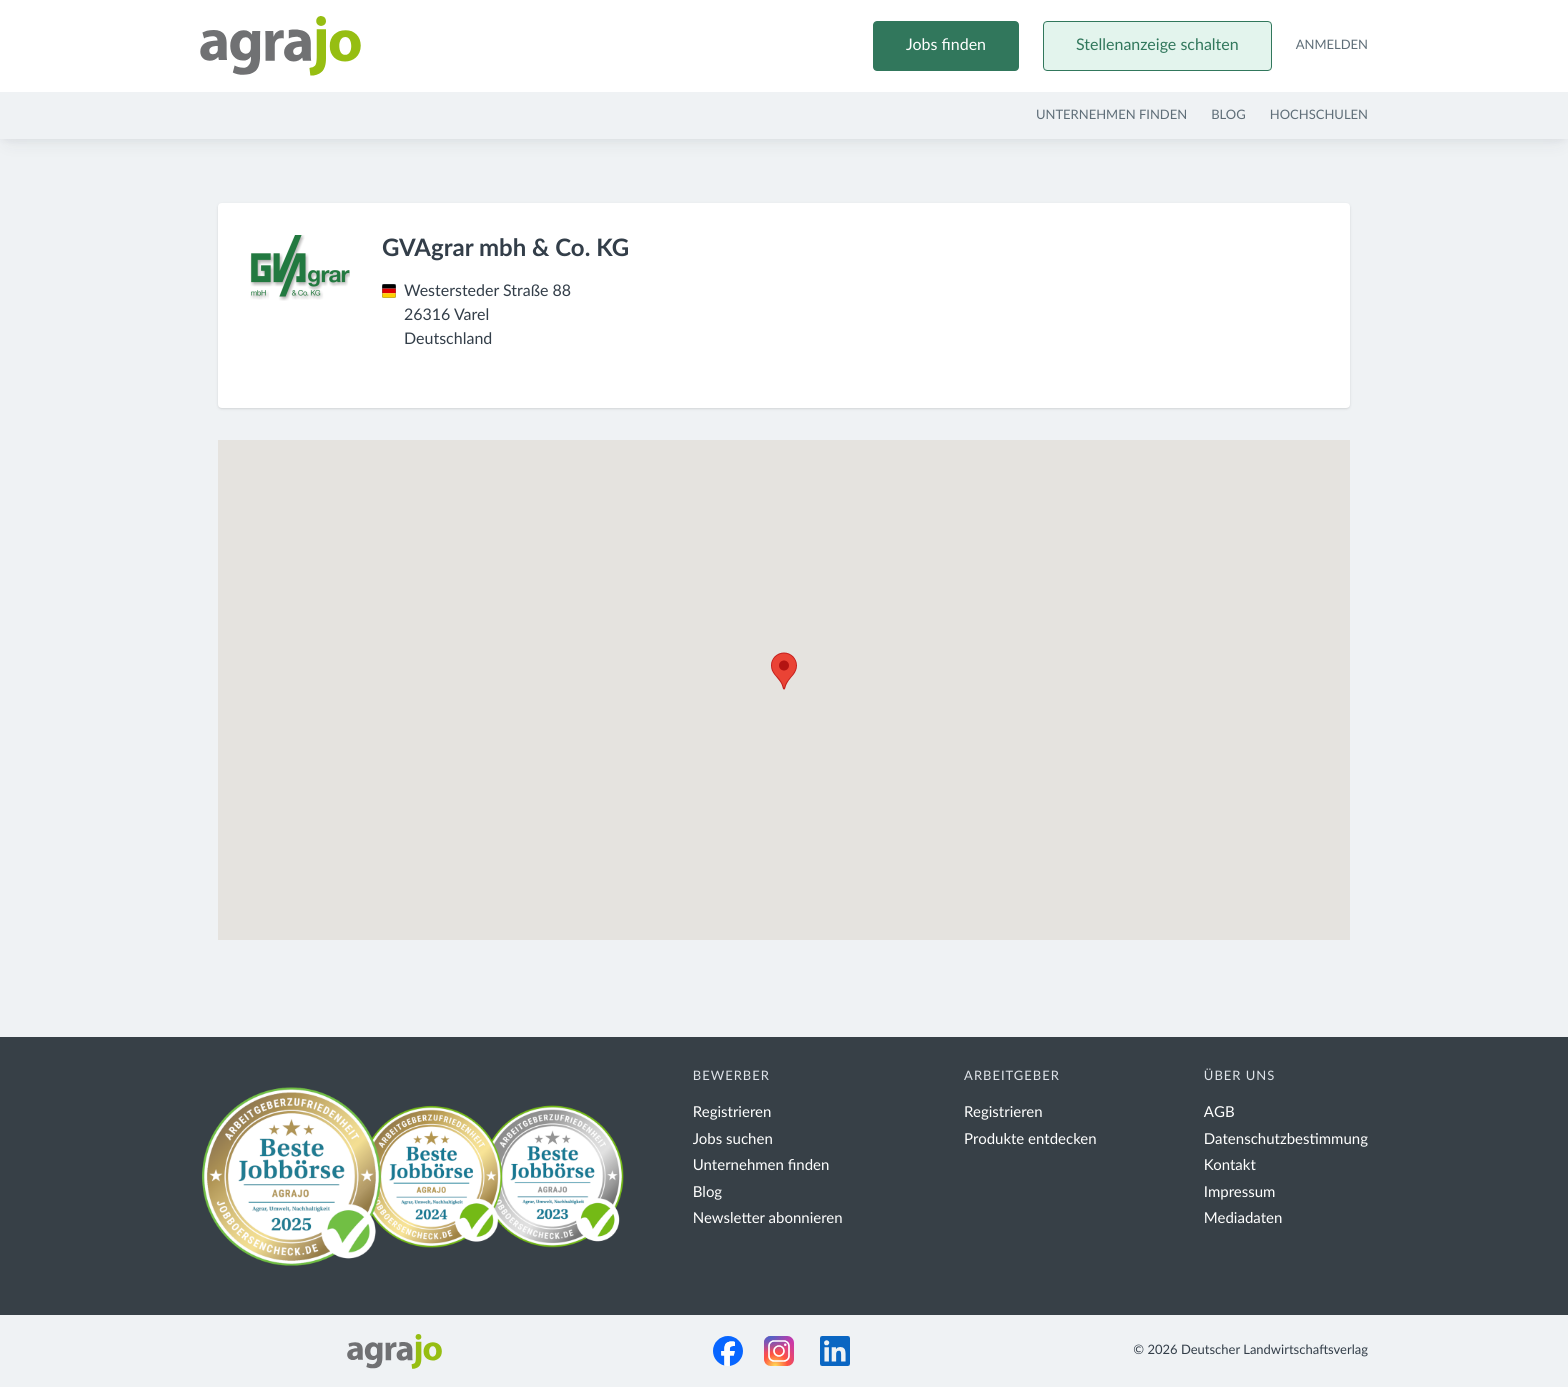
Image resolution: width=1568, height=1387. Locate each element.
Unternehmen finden (1111, 115)
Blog (1228, 115)
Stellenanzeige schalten (1157, 46)
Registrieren (732, 1112)
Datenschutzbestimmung (1286, 1139)
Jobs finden (946, 46)
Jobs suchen (733, 1139)
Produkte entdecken (1030, 1139)
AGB (1219, 1112)
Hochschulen (1319, 115)
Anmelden (1332, 45)
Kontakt (1230, 1165)
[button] (784, 671)
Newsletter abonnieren (768, 1218)
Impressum (1240, 1192)
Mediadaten (1243, 1218)
